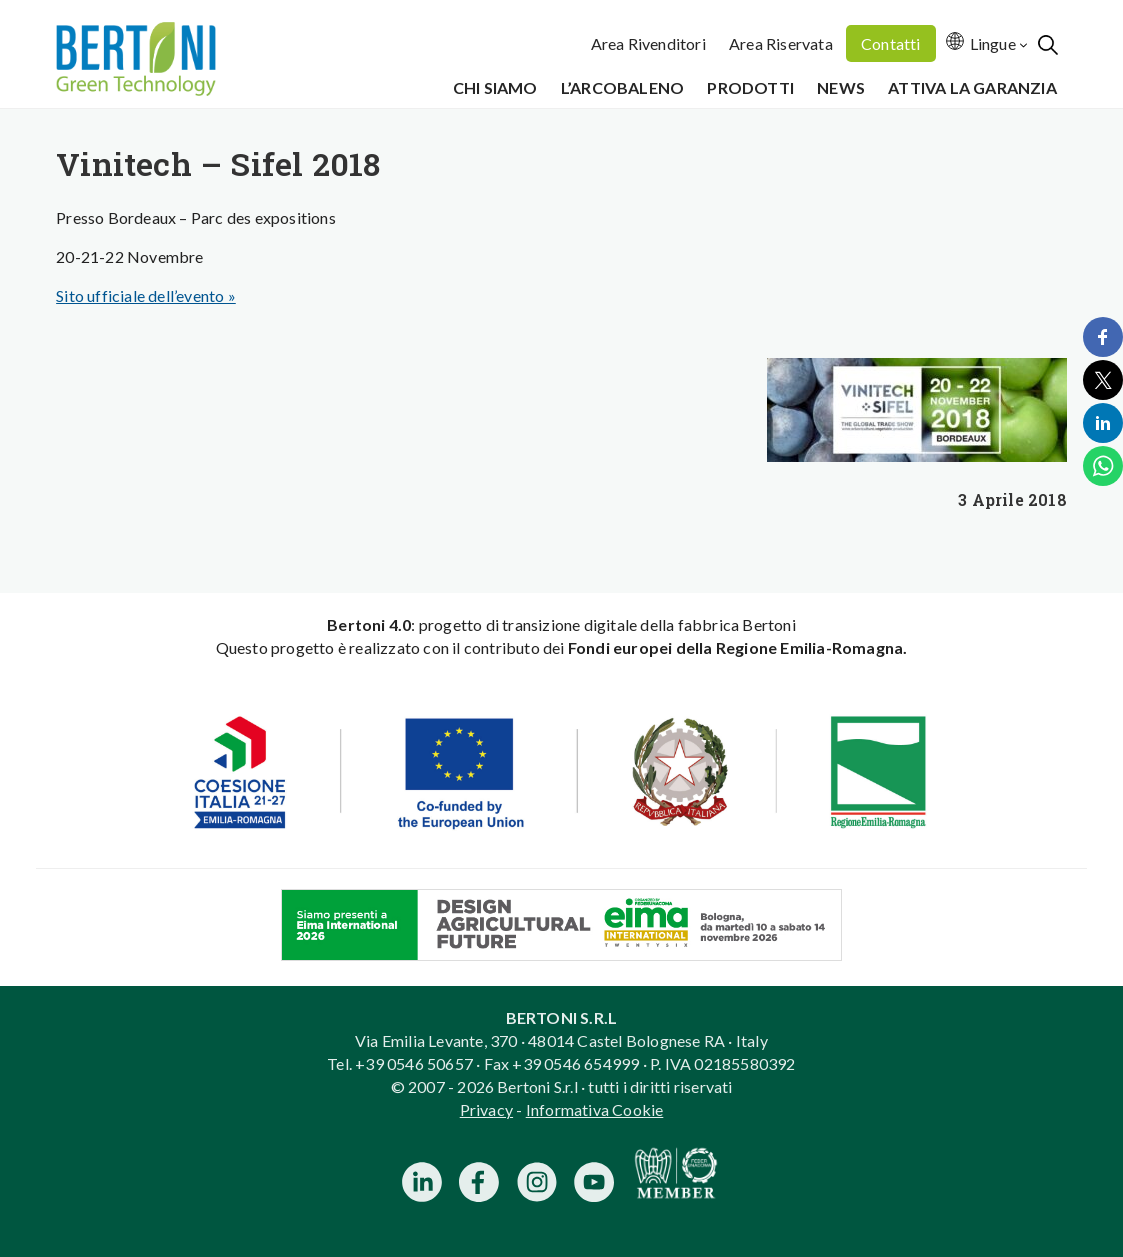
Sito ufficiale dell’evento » (146, 295)
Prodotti (750, 87)
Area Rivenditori (648, 43)
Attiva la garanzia (972, 87)
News (841, 87)
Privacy (486, 1109)
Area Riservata (781, 43)
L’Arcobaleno (622, 87)
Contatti (891, 43)
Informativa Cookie (595, 1109)
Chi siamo (495, 87)
